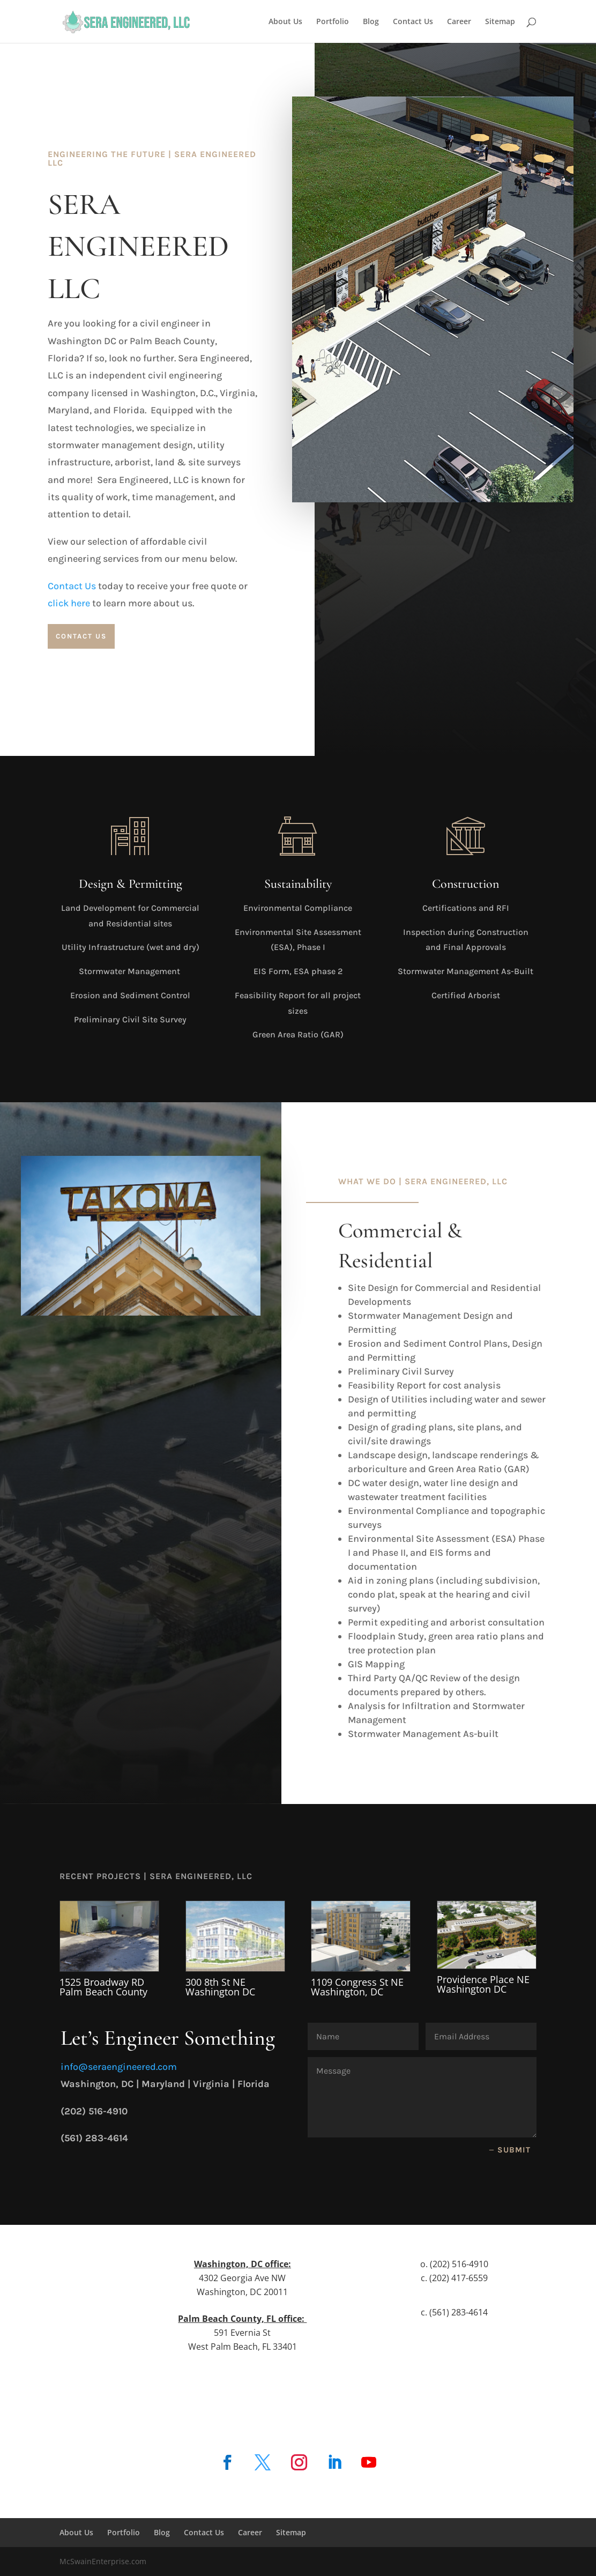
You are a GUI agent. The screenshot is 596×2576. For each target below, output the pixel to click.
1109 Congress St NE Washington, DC (357, 1987)
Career (459, 22)
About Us (285, 22)
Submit (514, 2150)
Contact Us (413, 22)
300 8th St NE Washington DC (220, 1987)
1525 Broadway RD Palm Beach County (103, 1987)
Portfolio (332, 22)
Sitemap (500, 22)
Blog (371, 22)
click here (69, 603)
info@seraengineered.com (119, 2067)
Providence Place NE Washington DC (483, 1984)
